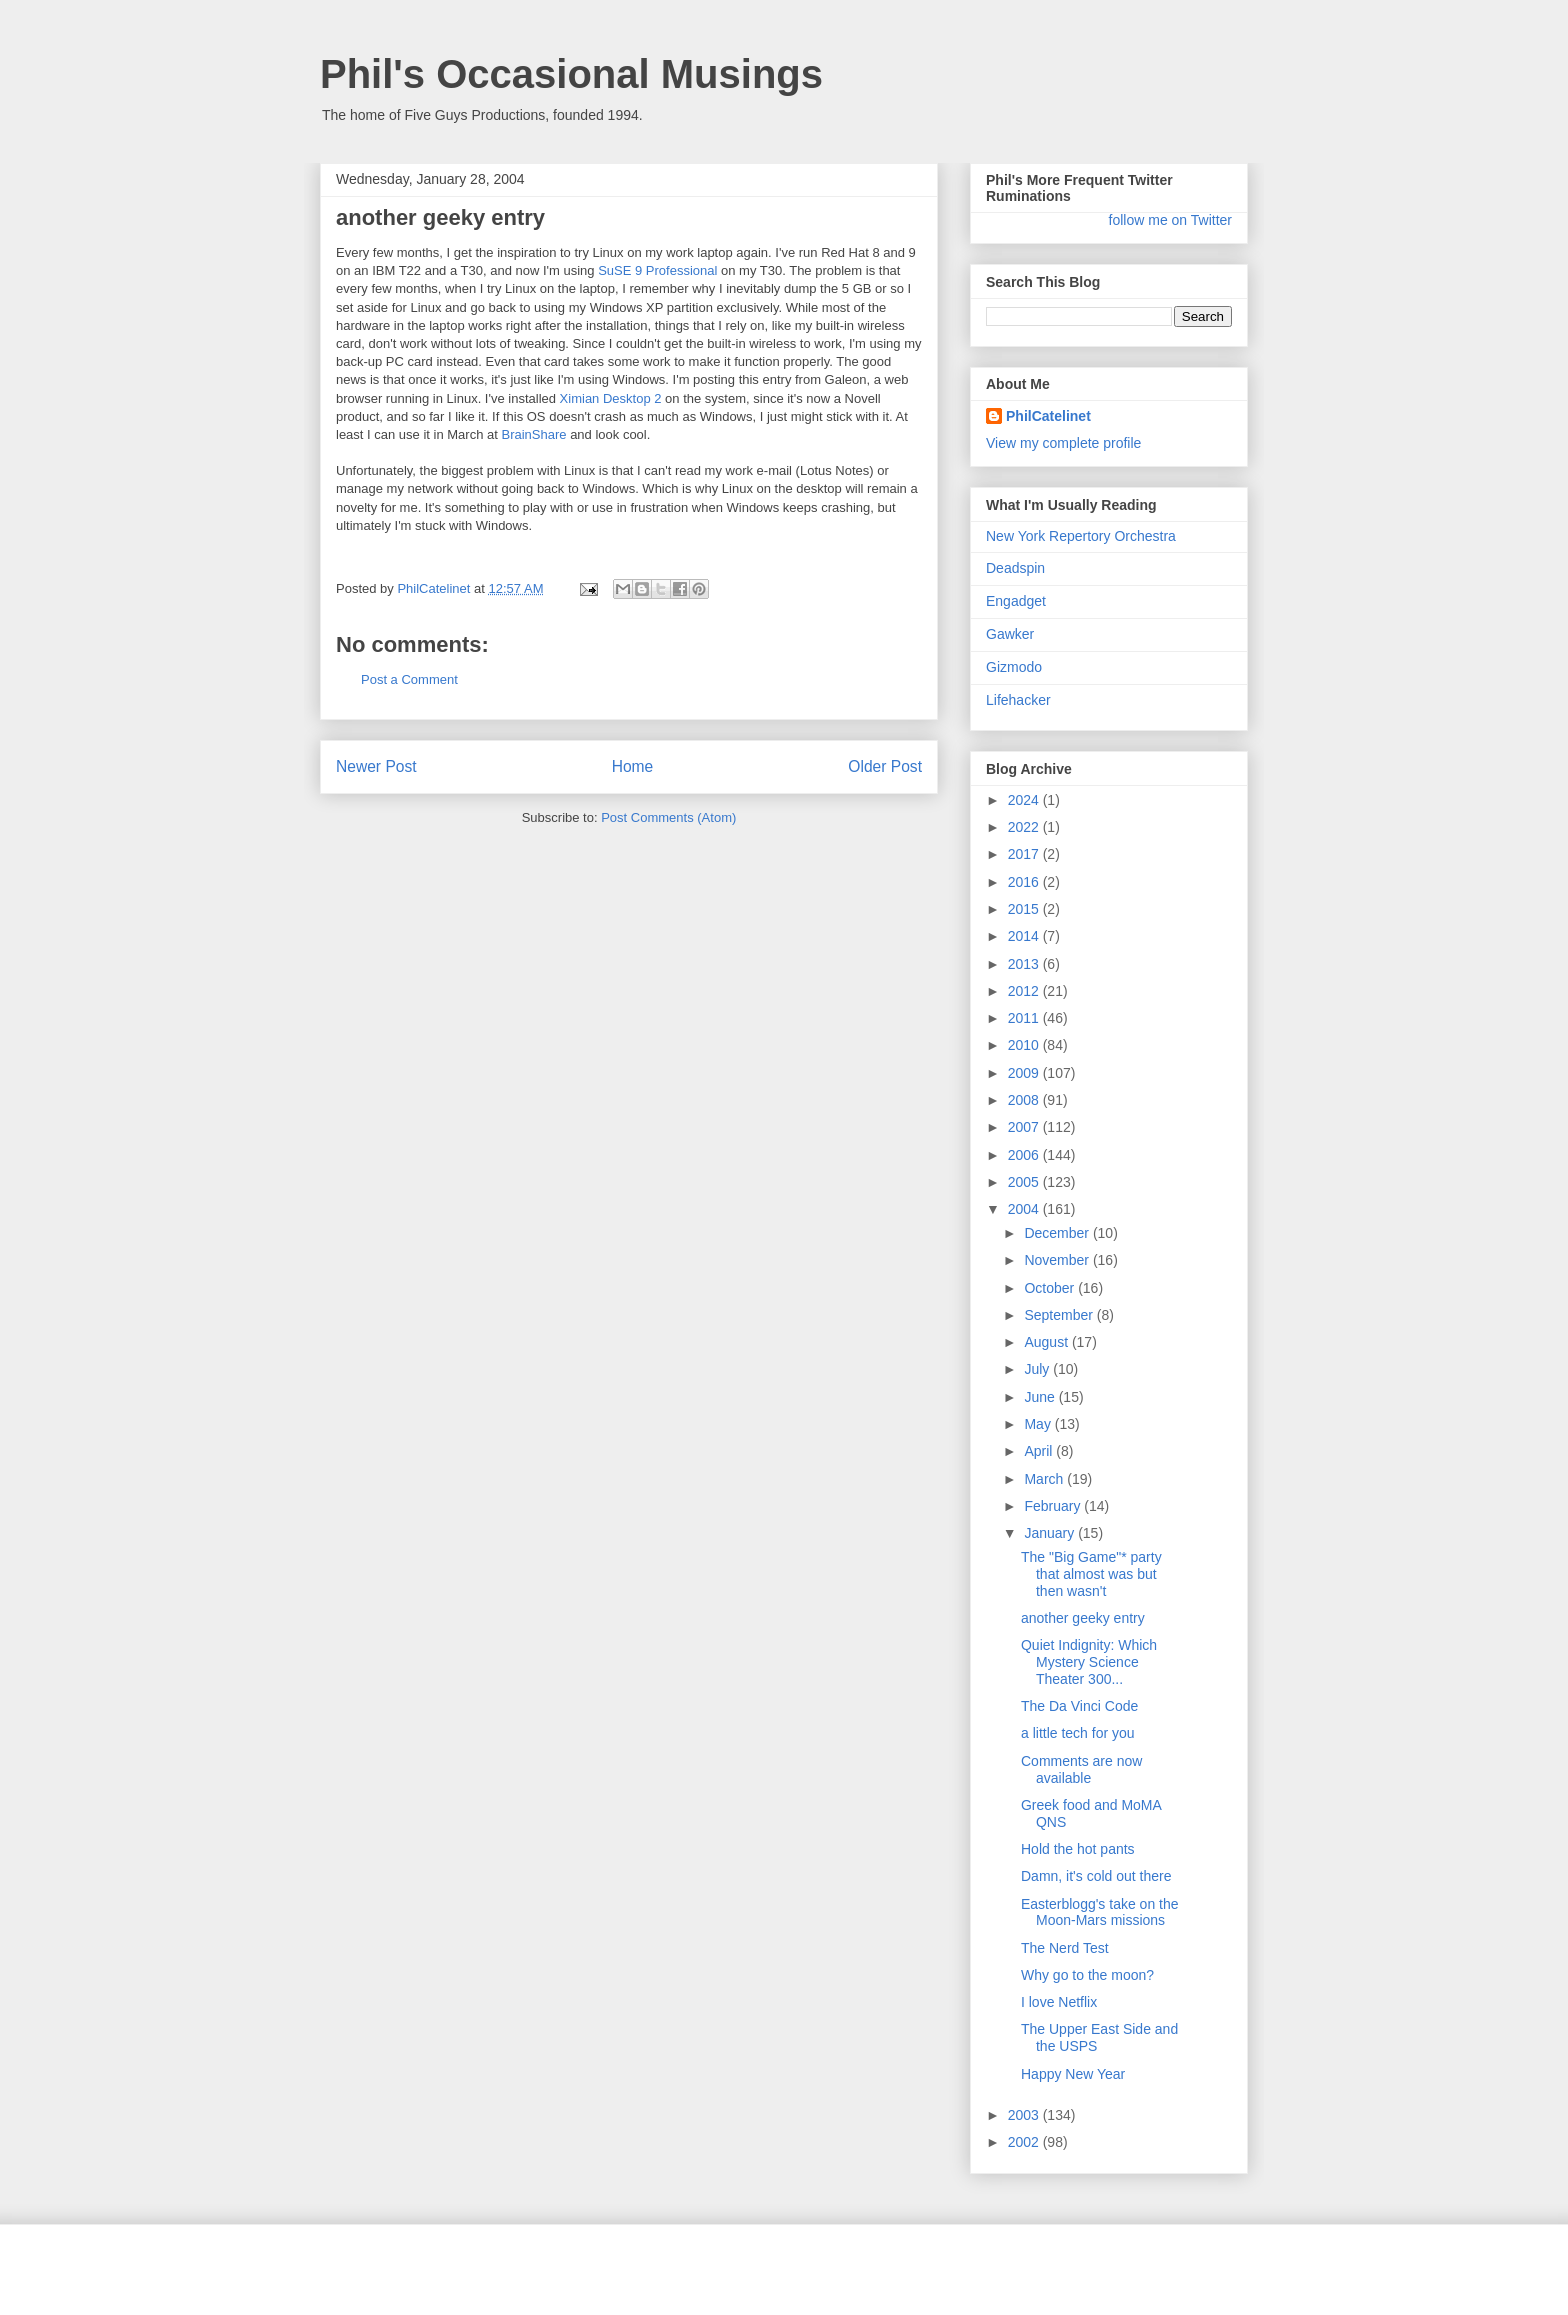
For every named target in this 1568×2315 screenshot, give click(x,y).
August (1047, 1342)
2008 (1025, 1100)
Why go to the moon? (1087, 1975)
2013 (1025, 964)
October (1051, 1288)
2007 (1025, 1127)
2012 (1025, 991)
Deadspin (1015, 568)
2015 (1025, 909)
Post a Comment (409, 679)
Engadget (1016, 601)
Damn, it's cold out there (1096, 1876)
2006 (1025, 1155)
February (1054, 1506)
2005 (1025, 1182)
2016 (1025, 882)
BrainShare (533, 434)
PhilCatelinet (1048, 416)
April (1040, 1451)
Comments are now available (1081, 1769)
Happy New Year (1073, 2074)
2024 (1025, 800)
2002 (1025, 2142)
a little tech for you (1078, 1733)
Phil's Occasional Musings (571, 74)
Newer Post (376, 766)
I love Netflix (1059, 2002)
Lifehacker (1018, 700)
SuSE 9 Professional (657, 270)
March (1045, 1479)
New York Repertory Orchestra (1081, 536)
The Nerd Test (1065, 1948)
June (1041, 1397)
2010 (1025, 1045)
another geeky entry (1083, 1618)
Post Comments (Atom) (668, 817)
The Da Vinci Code (1079, 1706)
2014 (1025, 936)
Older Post (885, 766)
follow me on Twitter (1170, 220)
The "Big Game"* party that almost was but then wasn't (1091, 1574)
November (1058, 1260)
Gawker (1010, 634)
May (1039, 1424)
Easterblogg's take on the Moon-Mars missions (1100, 1912)
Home (633, 766)
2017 (1025, 854)
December (1058, 1233)
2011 (1025, 1018)
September (1060, 1315)
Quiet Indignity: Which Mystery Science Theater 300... (1089, 1662)
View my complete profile (1063, 443)
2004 (1025, 1209)
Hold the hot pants (1078, 1849)
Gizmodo (1014, 667)
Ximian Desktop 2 (611, 398)
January (1051, 1533)
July (1038, 1369)
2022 (1025, 827)
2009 (1025, 1073)
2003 (1025, 2115)
